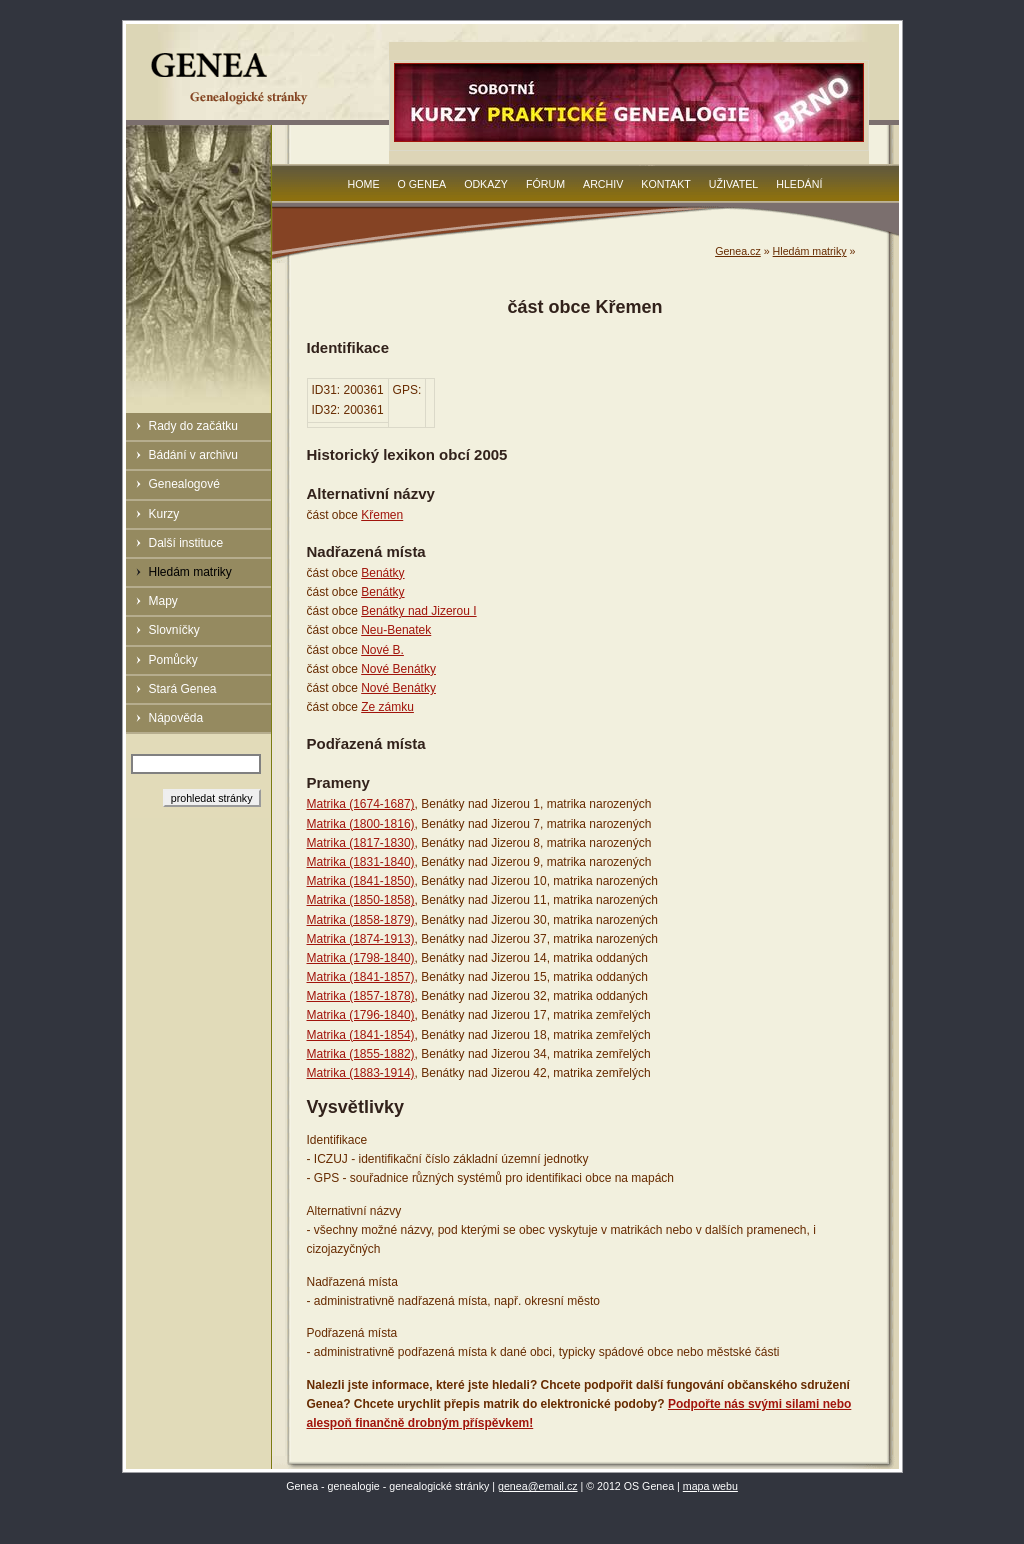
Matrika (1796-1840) (361, 1015)
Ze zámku (387, 707)
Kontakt (666, 184)
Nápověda (176, 718)
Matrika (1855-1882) (361, 1054)
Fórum (545, 184)
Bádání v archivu (193, 455)
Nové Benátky (398, 669)
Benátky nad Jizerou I (418, 611)
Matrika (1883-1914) (361, 1073)
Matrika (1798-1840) (361, 958)
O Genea (422, 184)
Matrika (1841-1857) (361, 977)
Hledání (799, 184)
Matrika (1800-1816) (361, 824)
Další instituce (186, 543)
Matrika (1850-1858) (361, 900)
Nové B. (382, 650)
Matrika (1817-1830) (361, 843)
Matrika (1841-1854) (361, 1035)
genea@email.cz (538, 1486)
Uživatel (733, 184)
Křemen (382, 515)
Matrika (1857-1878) (361, 996)
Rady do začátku (193, 426)
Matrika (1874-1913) (361, 939)
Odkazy (486, 184)
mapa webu (710, 1486)
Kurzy (164, 514)
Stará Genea (183, 689)
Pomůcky (173, 660)
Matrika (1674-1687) (361, 804)
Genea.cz (738, 251)
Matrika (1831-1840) (361, 862)
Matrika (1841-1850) (361, 881)
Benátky (382, 573)
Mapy (163, 601)
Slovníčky (174, 630)
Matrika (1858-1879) (361, 920)
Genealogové (184, 484)
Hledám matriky (190, 572)
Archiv (603, 184)
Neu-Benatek (396, 630)
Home (364, 184)
